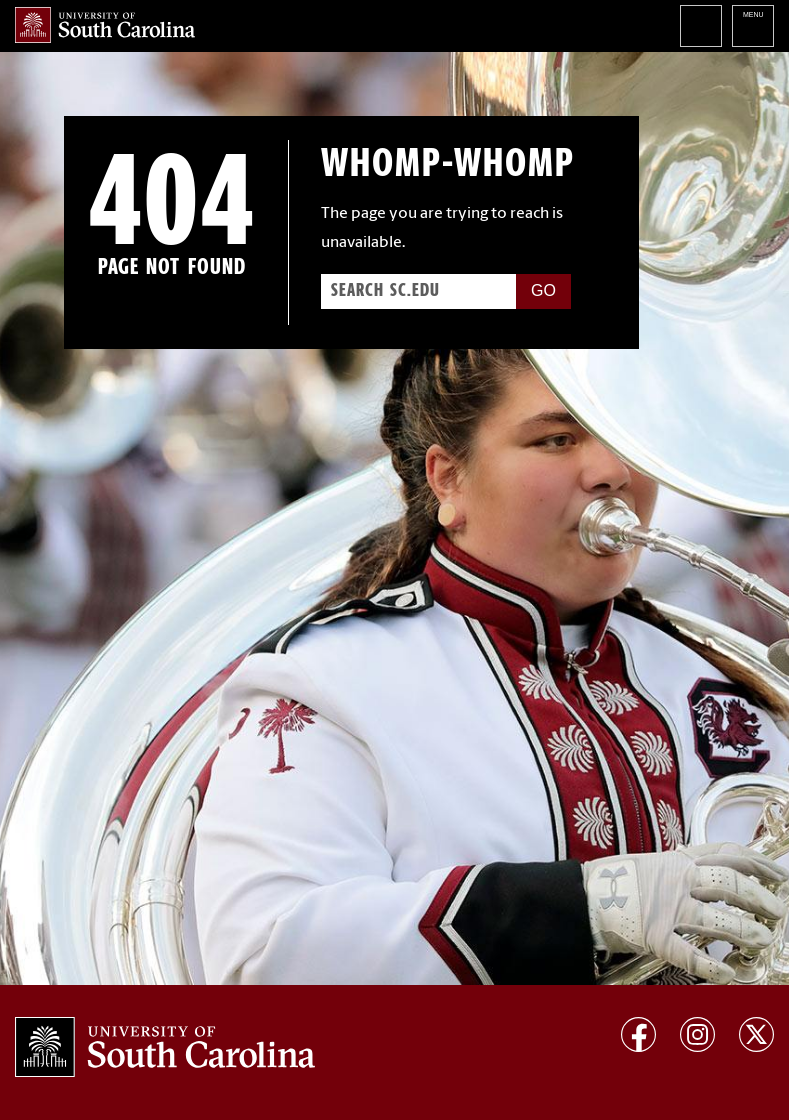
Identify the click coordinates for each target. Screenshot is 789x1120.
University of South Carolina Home (105, 25)
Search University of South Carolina (701, 26)
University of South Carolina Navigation (753, 26)
